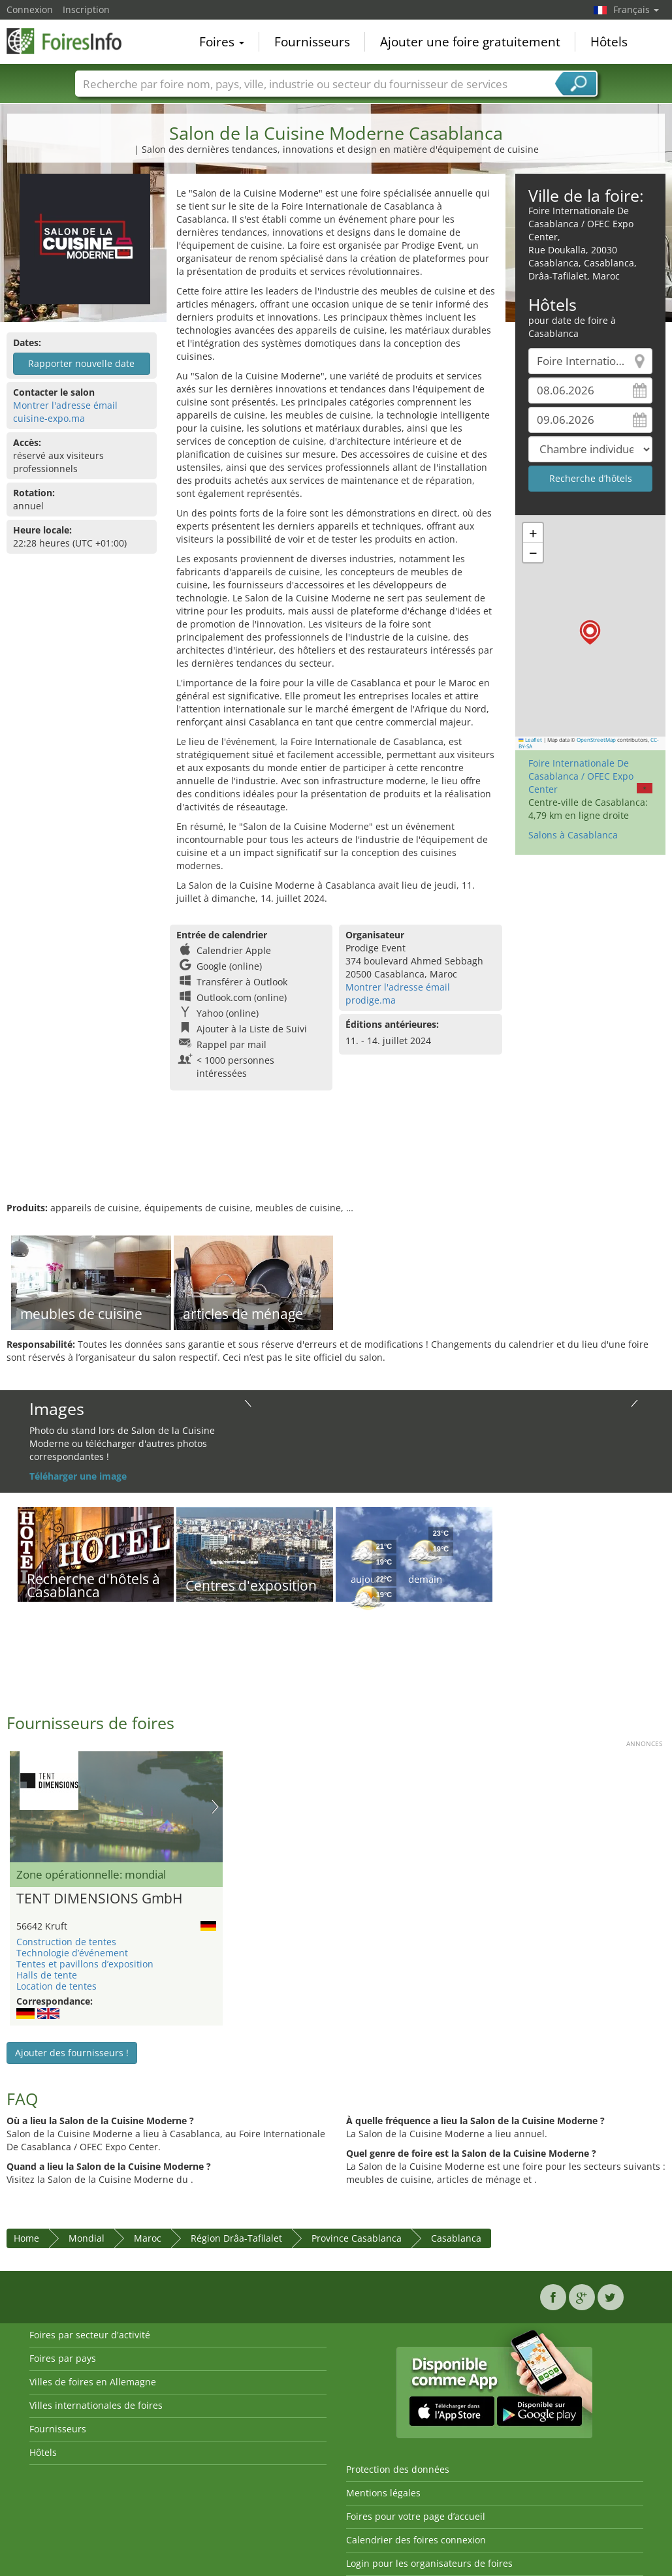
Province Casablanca (357, 2238)
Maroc (147, 2238)
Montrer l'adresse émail (65, 405)
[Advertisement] (334, 1159)
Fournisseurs (312, 41)
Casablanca (456, 2238)
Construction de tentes (66, 1941)
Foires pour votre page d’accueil (415, 2516)
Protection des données (397, 2469)
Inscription (86, 9)
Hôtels (609, 41)
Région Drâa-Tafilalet (236, 2238)
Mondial (86, 2238)
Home (26, 2238)
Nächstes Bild (215, 1807)
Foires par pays (62, 2358)
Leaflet (530, 740)
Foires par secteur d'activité (89, 2335)
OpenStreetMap (596, 740)
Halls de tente (46, 1975)
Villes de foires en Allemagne (92, 2382)
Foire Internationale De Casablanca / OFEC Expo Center (580, 776)
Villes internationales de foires (96, 2405)
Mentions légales (383, 2493)
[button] (590, 632)
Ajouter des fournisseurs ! (72, 2052)
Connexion (30, 9)
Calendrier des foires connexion (416, 2540)
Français (636, 9)
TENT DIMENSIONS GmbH (99, 1898)
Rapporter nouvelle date (81, 363)
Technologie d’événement (72, 1953)
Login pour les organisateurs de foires (429, 2563)
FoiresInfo (72, 40)
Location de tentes (56, 1986)
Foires (221, 41)
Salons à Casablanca (573, 835)
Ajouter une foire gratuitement (470, 41)
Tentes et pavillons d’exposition (84, 1964)
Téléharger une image (78, 1476)
